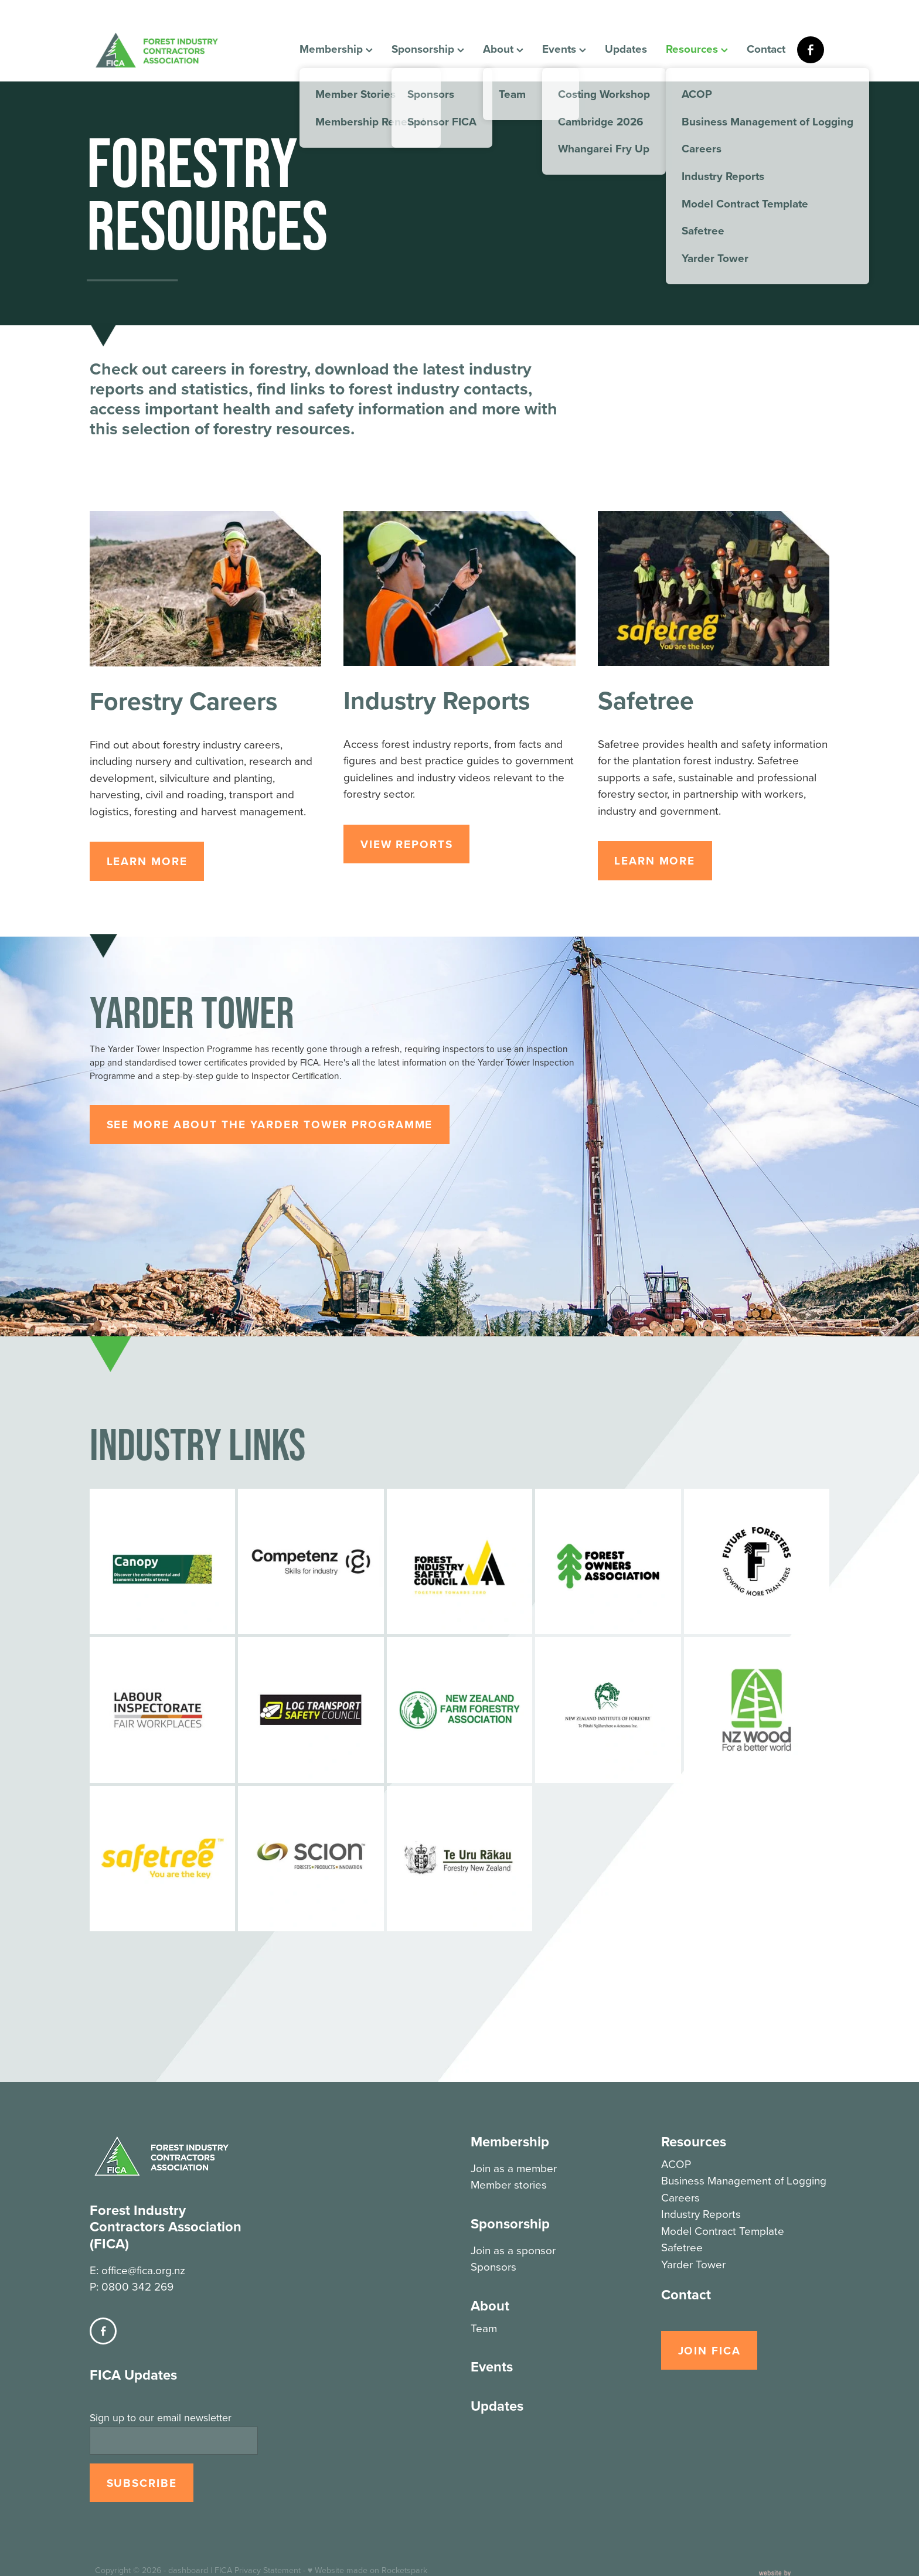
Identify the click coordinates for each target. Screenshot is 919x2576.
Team (484, 2328)
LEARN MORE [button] (147, 861)
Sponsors (493, 2266)
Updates (626, 48)
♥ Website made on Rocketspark (367, 2524)
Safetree (682, 2247)
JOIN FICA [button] (709, 2350)
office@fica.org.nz (143, 2223)
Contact (766, 48)
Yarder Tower (693, 2264)
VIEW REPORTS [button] (406, 844)
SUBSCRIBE (142, 2436)
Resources (697, 48)
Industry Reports (701, 2213)
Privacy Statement (267, 2524)
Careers (680, 2197)
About (503, 48)
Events (564, 48)
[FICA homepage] (168, 50)
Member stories (509, 2184)
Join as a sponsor (513, 2250)
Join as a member (514, 2168)
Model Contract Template (722, 2230)
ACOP (676, 2164)
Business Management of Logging (743, 2180)
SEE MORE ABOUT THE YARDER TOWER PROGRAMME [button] (270, 1124)
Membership (336, 48)
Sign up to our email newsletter (161, 2371)
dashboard (188, 2524)
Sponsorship (428, 48)
